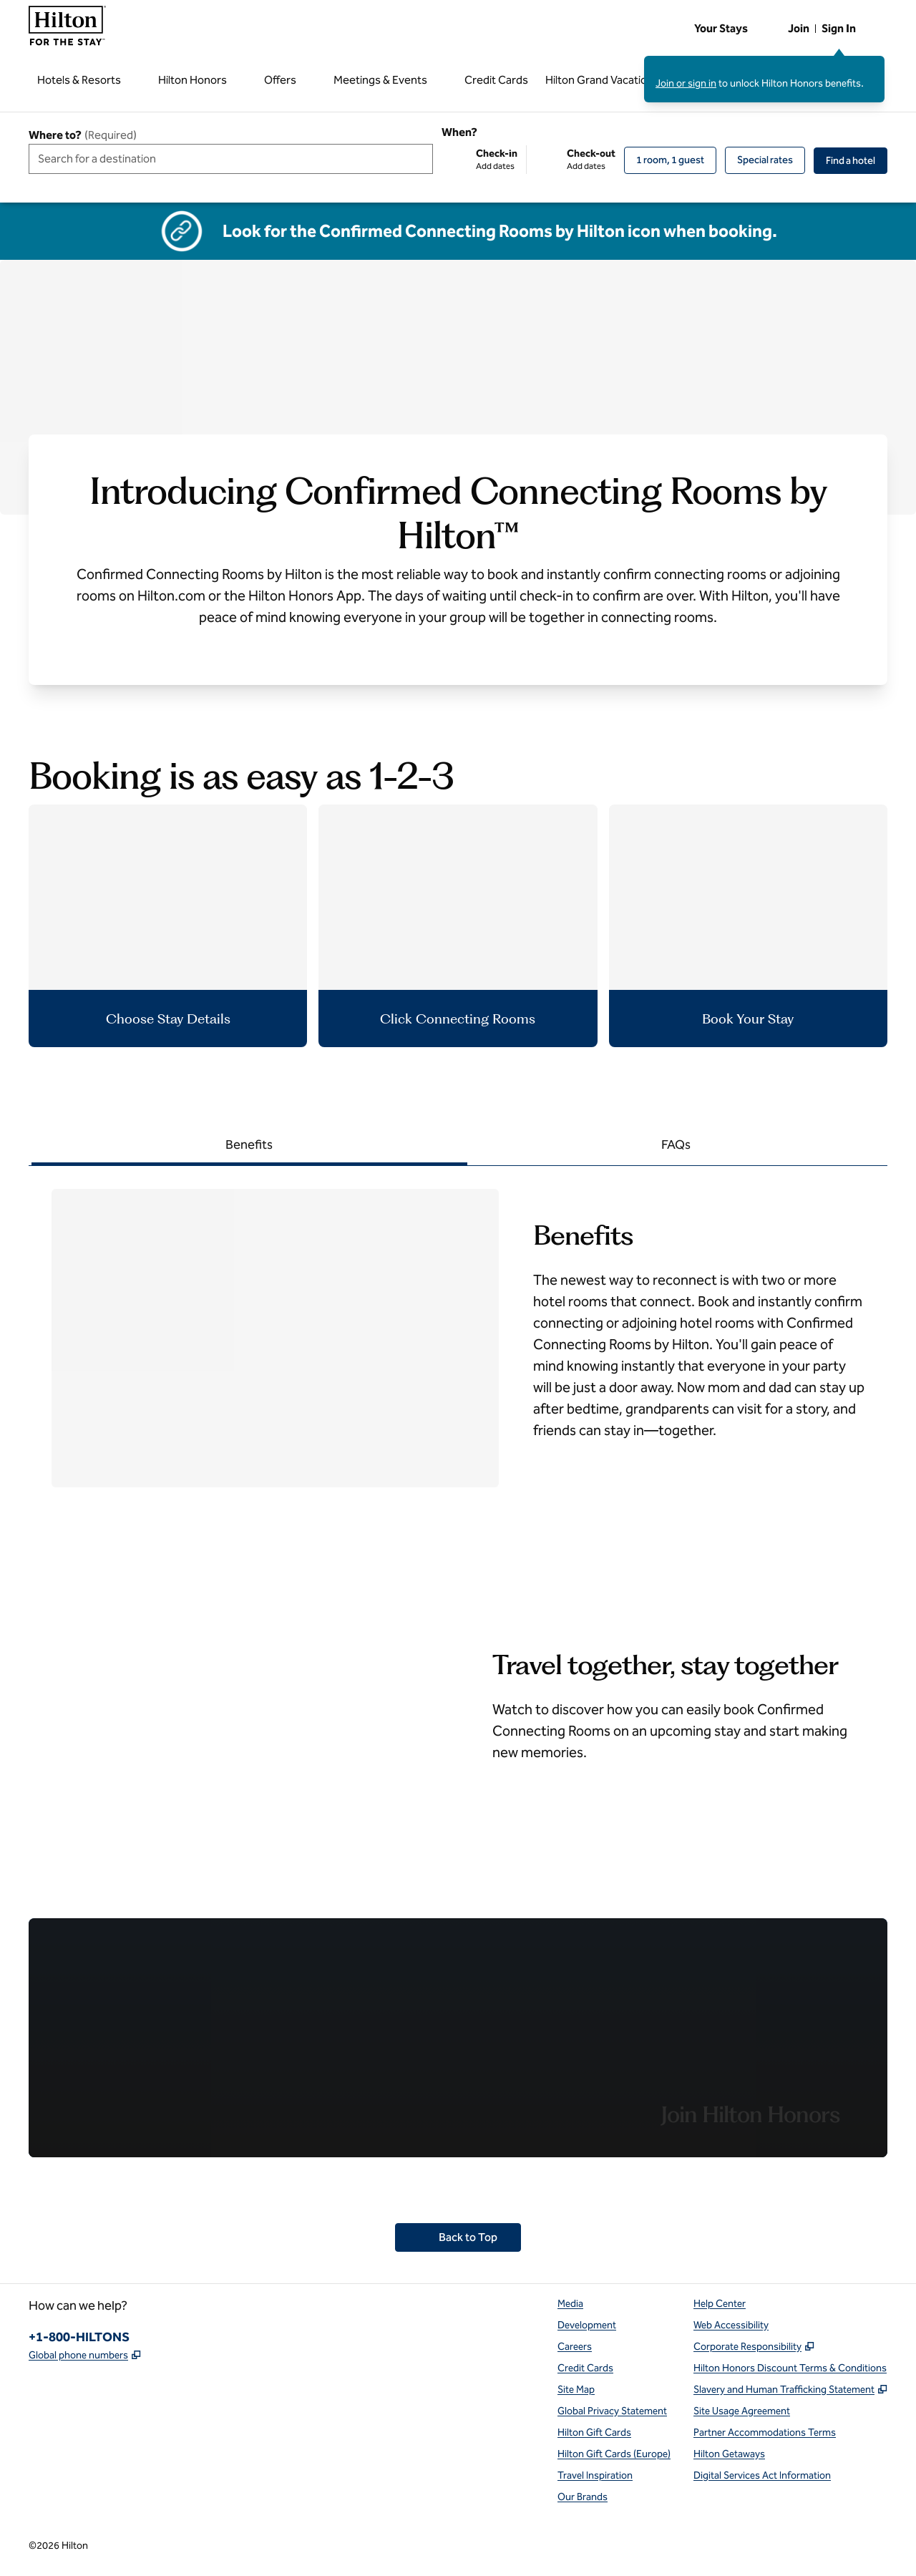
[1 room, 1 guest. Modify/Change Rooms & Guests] (670, 160)
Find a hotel (856, 160)
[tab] (249, 1146)
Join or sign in (686, 83)
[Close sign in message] (874, 66)
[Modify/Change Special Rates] (765, 160)
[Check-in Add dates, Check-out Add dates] (528, 159)
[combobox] (231, 159)
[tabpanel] (458, 1326)
